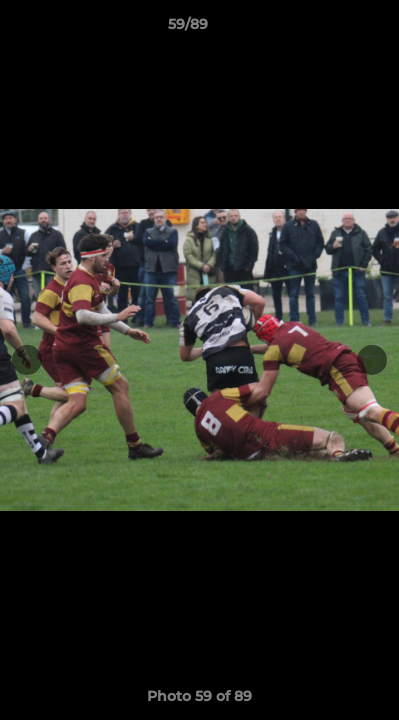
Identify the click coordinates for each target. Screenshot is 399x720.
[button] (327, 29)
